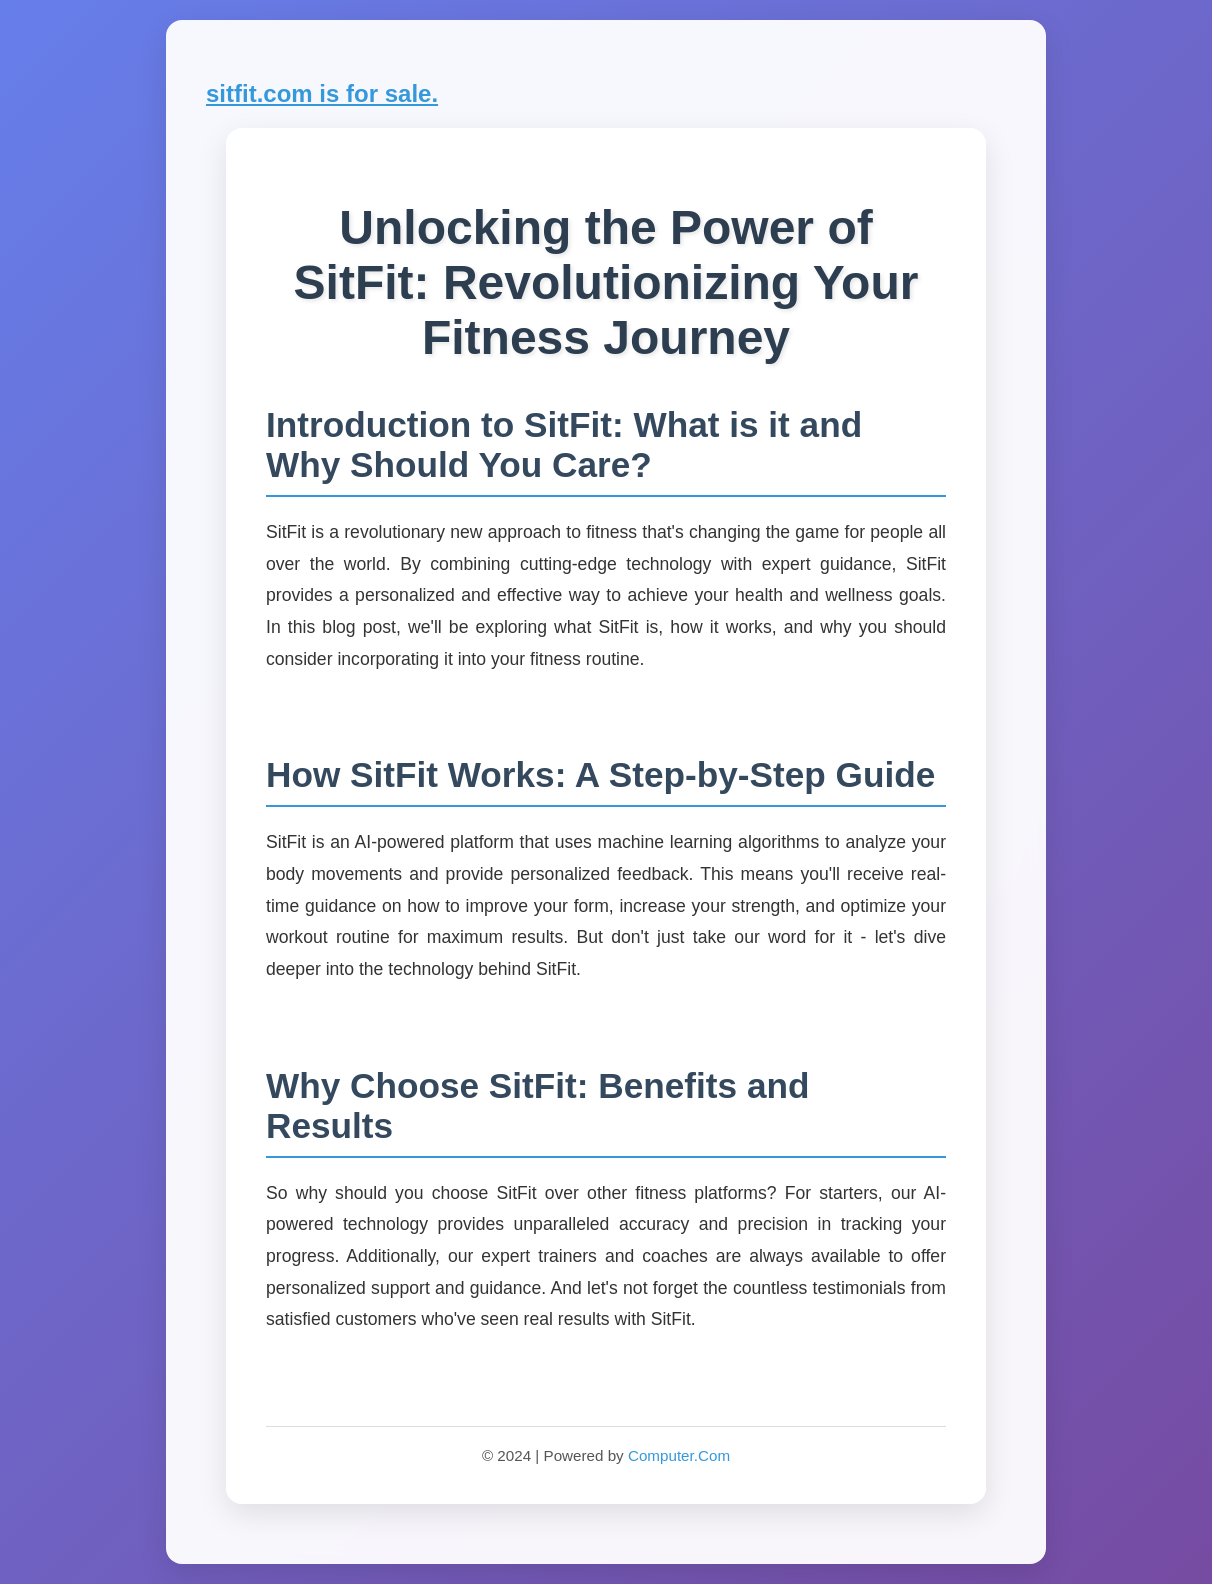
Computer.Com (679, 1455)
